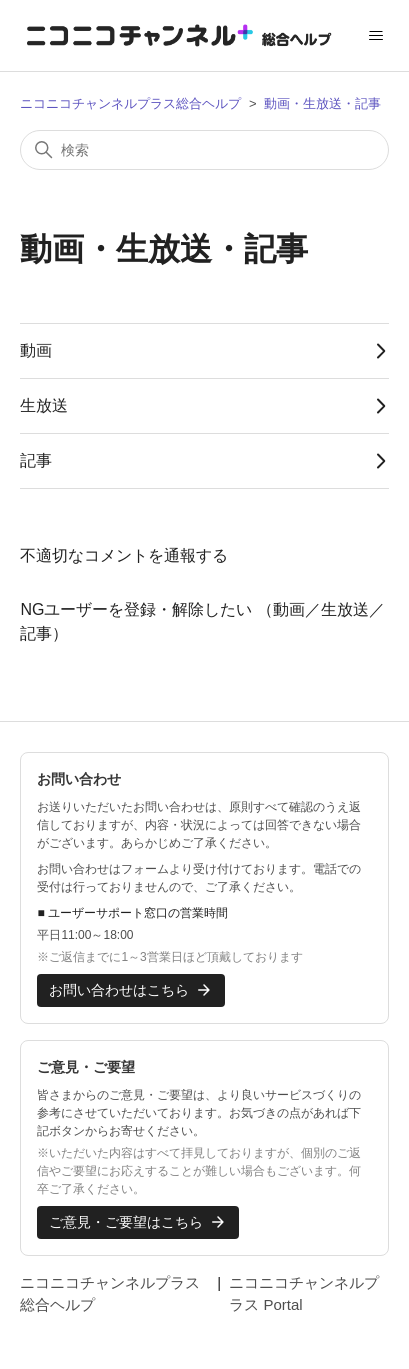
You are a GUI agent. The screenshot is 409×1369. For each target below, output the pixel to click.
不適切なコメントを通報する (124, 555)
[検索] (204, 150)
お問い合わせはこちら (131, 990)
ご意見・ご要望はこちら (138, 1222)
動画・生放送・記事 (322, 103)
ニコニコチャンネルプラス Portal (304, 1294)
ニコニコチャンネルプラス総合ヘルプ (130, 103)
